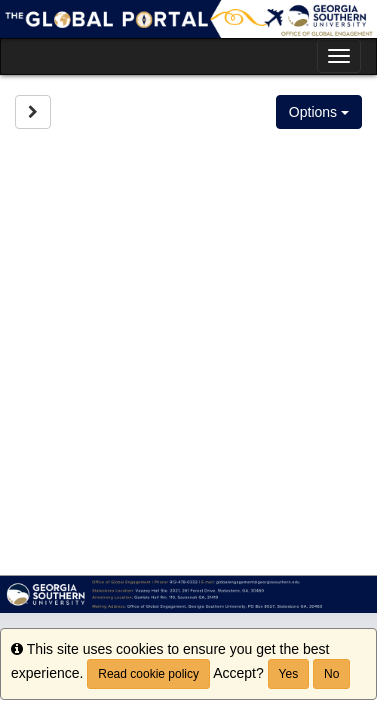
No (331, 674)
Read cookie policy (148, 674)
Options (319, 112)
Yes (289, 674)
